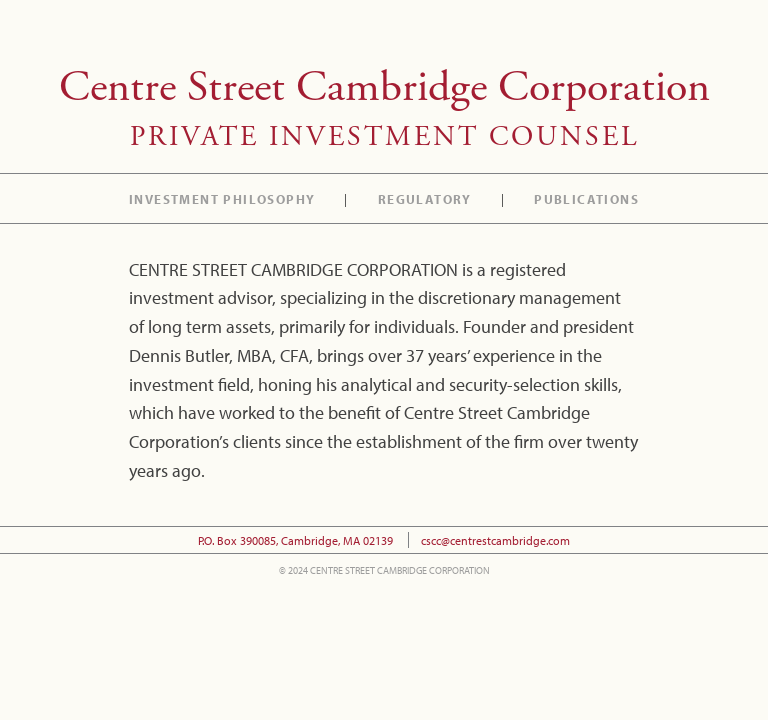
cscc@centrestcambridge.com (495, 540)
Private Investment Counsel (384, 137)
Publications (586, 201)
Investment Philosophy (222, 201)
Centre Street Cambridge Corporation (384, 88)
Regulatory (425, 201)
